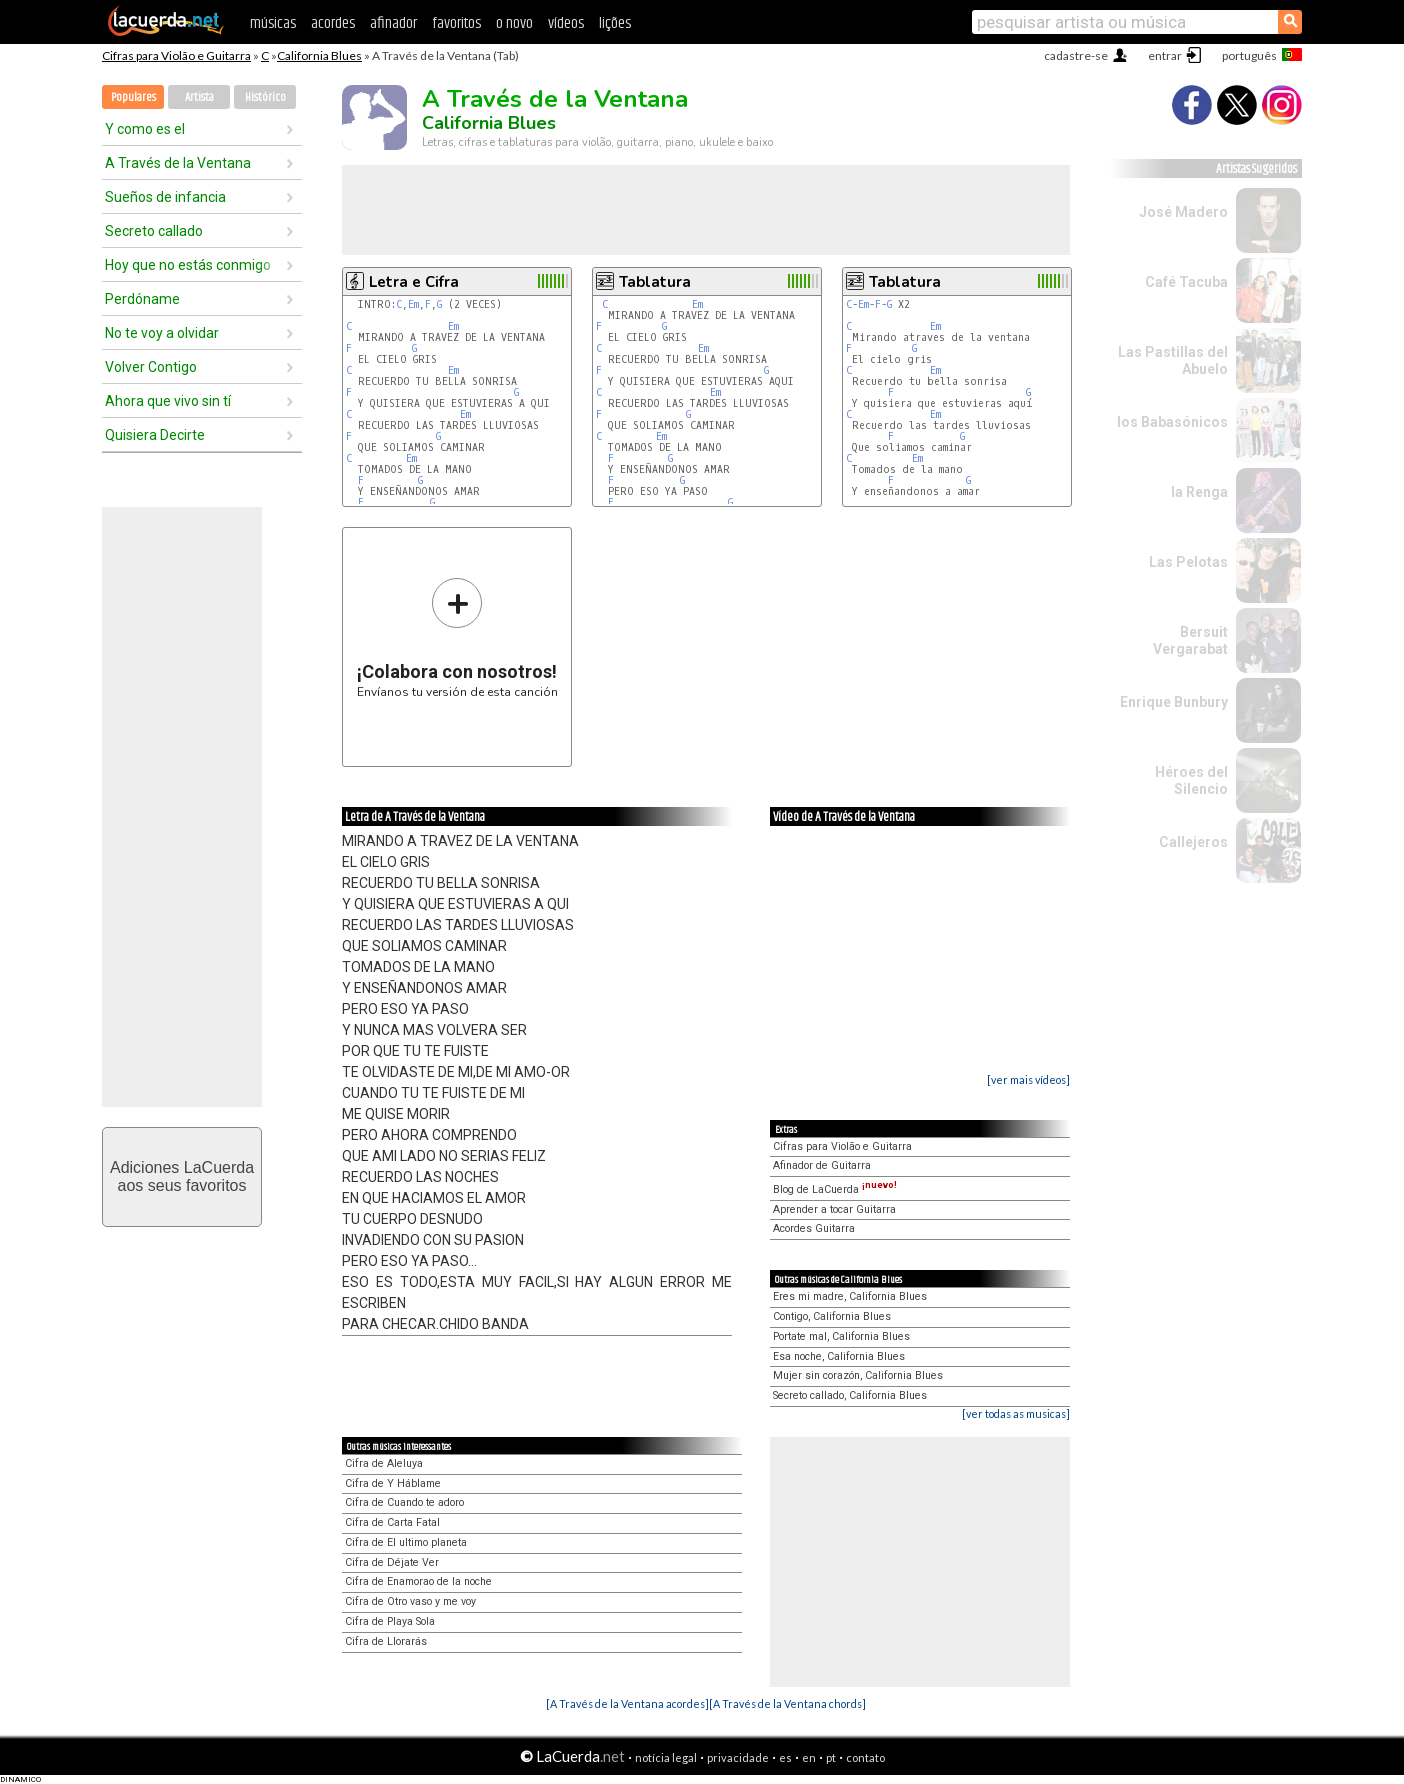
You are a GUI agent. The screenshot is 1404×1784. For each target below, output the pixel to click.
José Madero (1183, 212)
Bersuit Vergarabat (1190, 640)
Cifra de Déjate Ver (392, 1562)
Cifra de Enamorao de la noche (418, 1581)
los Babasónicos (1172, 422)
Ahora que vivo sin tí (168, 401)
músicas (273, 23)
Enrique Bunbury (1174, 702)
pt (831, 1757)
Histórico (265, 97)
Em (413, 304)
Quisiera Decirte (155, 435)
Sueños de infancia (165, 197)
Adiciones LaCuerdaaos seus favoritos (182, 1176)
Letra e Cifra (414, 282)
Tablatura (655, 282)
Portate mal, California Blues (841, 1336)
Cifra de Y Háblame (393, 1483)
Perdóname (142, 299)
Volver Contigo (151, 367)
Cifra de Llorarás (386, 1641)
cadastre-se (1076, 55)
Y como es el (145, 129)
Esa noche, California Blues (839, 1356)
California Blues (319, 55)
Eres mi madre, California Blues (850, 1296)
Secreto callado (154, 231)
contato (865, 1757)
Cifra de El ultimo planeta (406, 1542)
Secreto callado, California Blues (850, 1395)
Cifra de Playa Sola (390, 1621)
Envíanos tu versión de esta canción (457, 637)
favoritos (456, 23)
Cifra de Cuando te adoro (404, 1502)
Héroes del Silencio (1191, 780)
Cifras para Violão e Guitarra (176, 55)
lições (615, 23)
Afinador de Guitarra (822, 1165)
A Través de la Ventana (178, 163)
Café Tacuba (1186, 282)
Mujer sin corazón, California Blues (858, 1375)
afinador (393, 23)
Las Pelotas (1188, 562)
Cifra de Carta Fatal (392, 1522)
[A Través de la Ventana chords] (787, 1703)
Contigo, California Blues (832, 1316)
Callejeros (1193, 842)
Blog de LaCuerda (835, 1189)
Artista (199, 97)
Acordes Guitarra (814, 1228)
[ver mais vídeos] (1028, 1079)
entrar (1165, 55)
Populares (133, 97)
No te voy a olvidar (162, 333)
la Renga (1199, 492)
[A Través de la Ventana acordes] (627, 1703)
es (785, 1757)
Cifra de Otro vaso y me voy (410, 1601)
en (809, 1757)
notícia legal (666, 1757)
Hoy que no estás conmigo (188, 265)
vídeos (566, 23)
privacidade (738, 1757)
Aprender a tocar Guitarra (834, 1209)
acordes (333, 23)
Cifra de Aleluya (384, 1463)
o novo (514, 23)
